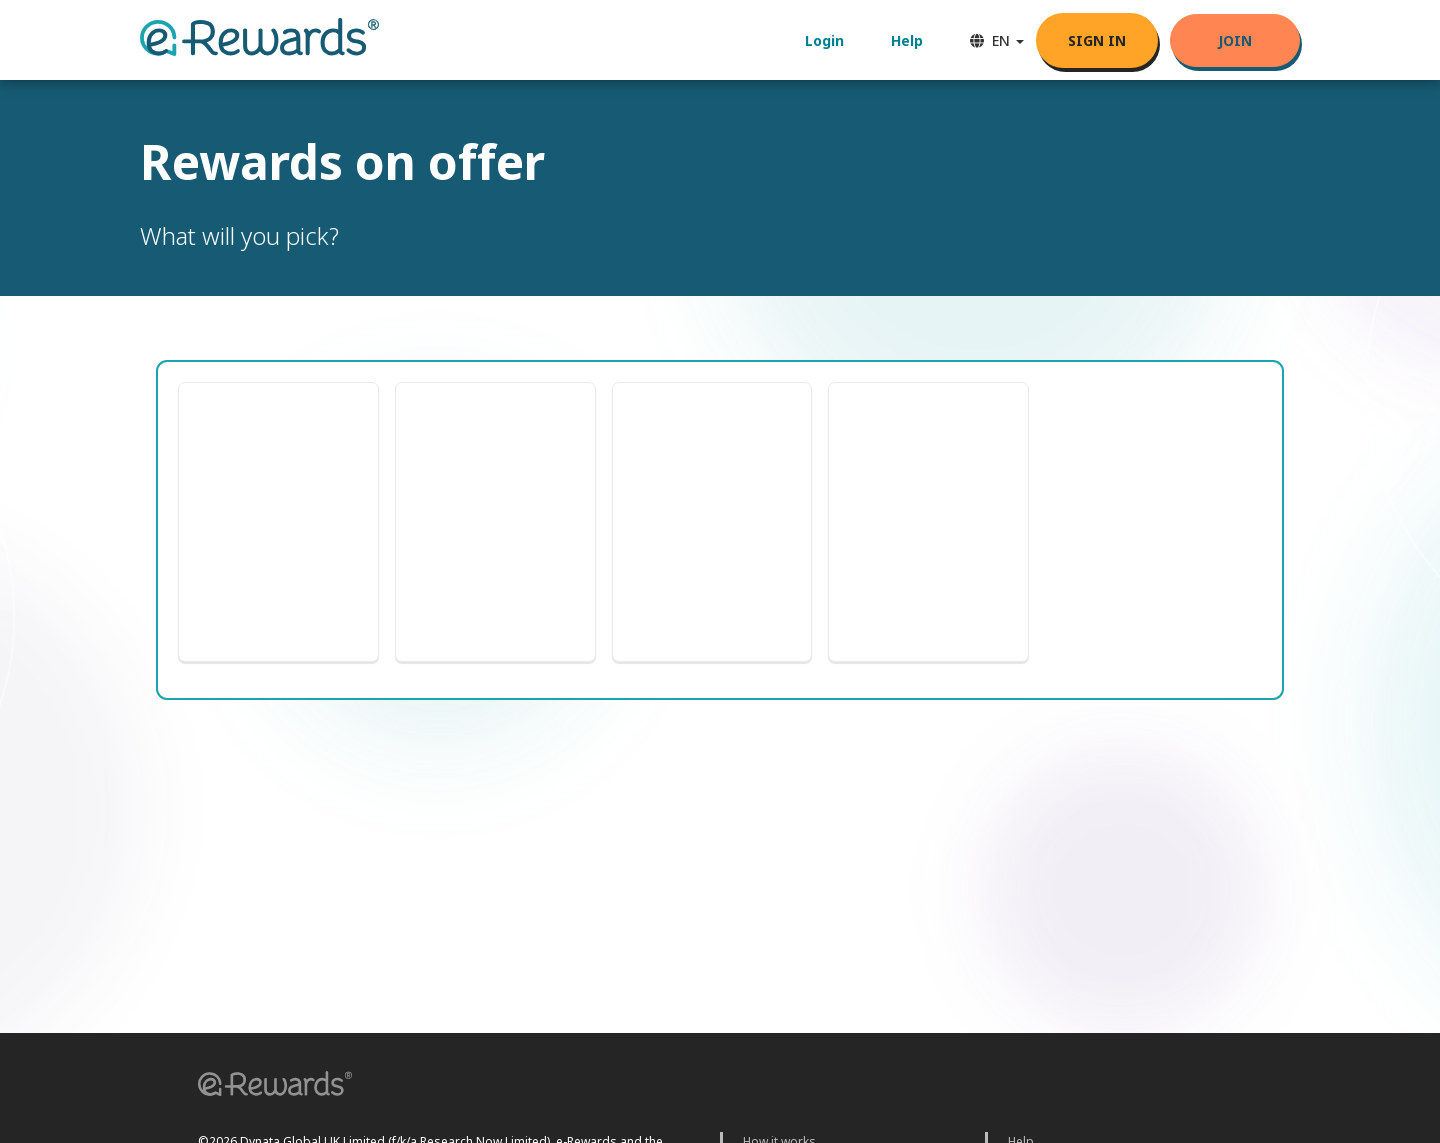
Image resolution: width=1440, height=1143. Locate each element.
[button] (268, 1086)
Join (1235, 40)
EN (997, 40)
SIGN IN (1097, 40)
